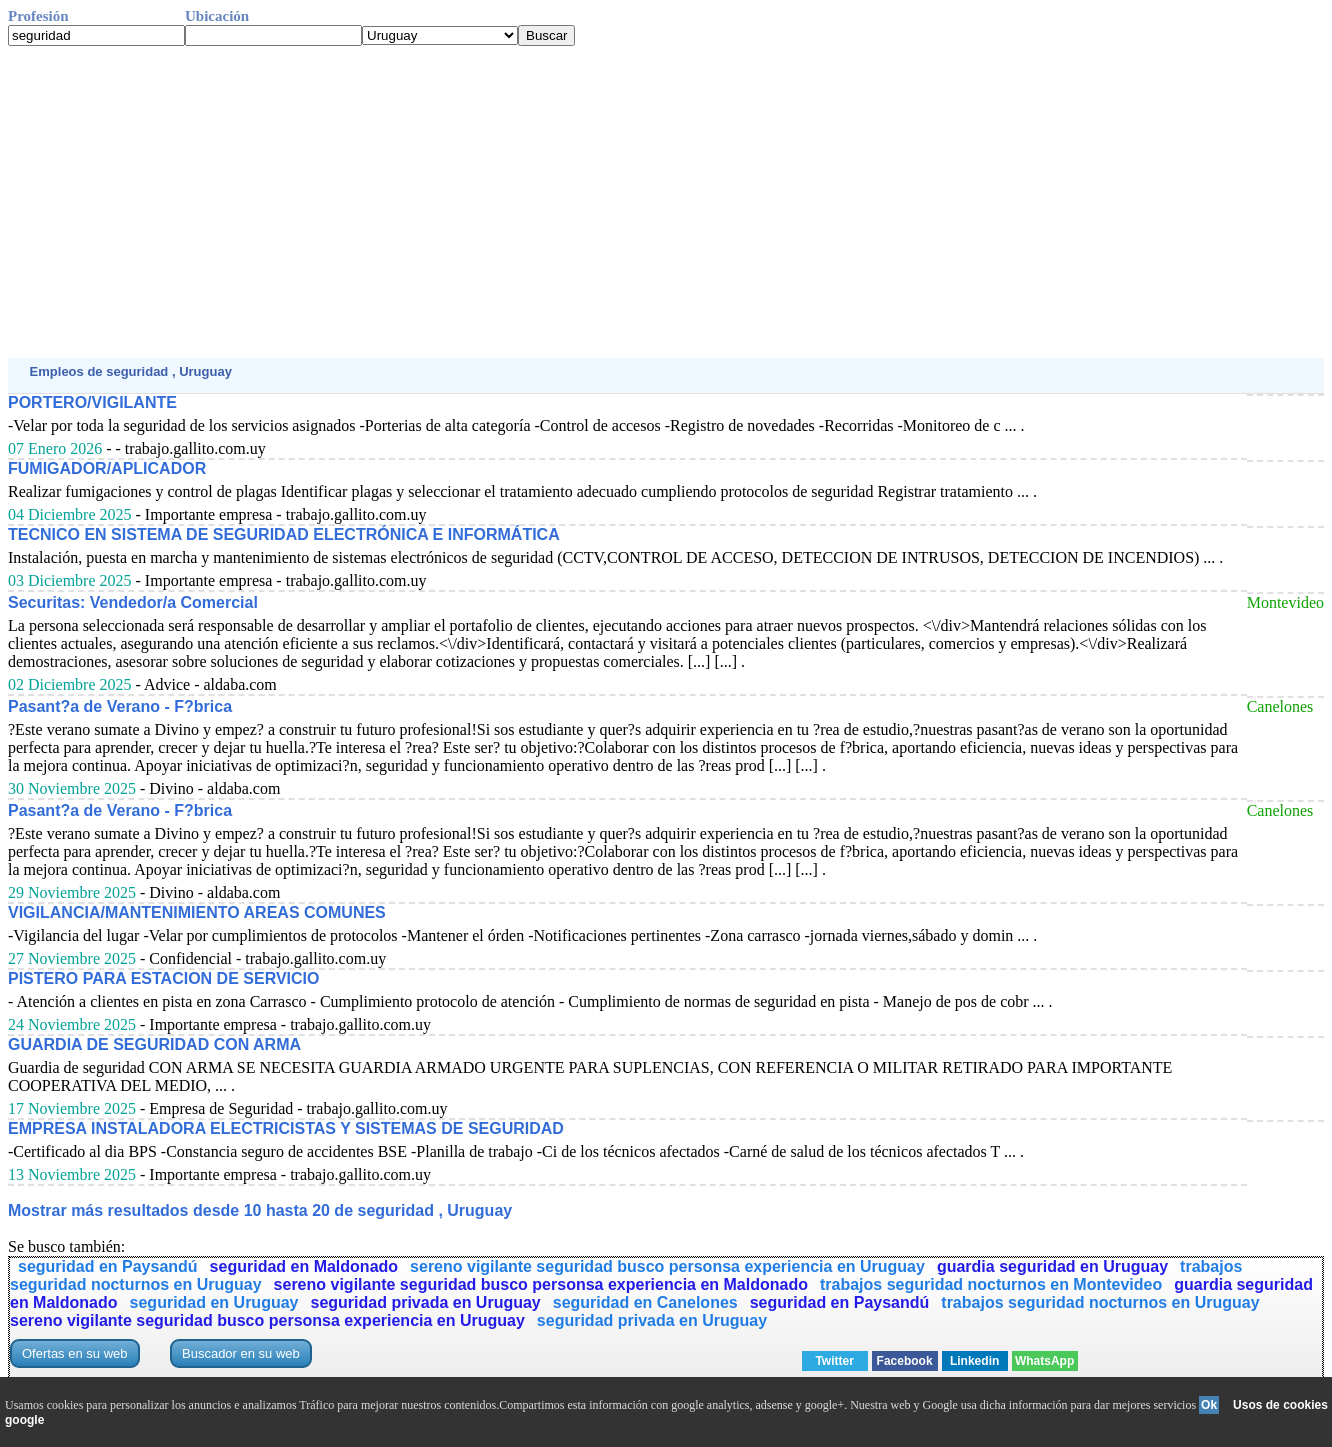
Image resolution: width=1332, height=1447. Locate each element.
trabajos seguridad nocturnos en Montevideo (991, 1284)
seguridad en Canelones (645, 1302)
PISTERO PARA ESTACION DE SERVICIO (163, 978)
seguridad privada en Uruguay (425, 1302)
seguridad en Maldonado (304, 1266)
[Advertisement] (608, 202)
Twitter (834, 1361)
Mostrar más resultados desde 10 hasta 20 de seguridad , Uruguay (260, 1210)
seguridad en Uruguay (214, 1302)
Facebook (905, 1361)
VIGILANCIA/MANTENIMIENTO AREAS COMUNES (197, 912)
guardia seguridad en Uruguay (1052, 1266)
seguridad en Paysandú (108, 1266)
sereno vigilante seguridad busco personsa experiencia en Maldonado (541, 1284)
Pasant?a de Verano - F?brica (120, 706)
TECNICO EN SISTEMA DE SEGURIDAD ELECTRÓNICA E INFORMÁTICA (284, 534)
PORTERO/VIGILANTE (92, 402)
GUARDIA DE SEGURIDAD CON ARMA (154, 1044)
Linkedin (974, 1361)
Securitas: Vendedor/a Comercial (133, 602)
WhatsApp (1044, 1361)
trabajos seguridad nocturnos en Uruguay (1100, 1302)
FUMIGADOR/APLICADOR (107, 468)
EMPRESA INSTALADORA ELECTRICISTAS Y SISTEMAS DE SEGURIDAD (286, 1128)
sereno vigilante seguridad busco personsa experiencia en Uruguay (667, 1266)
